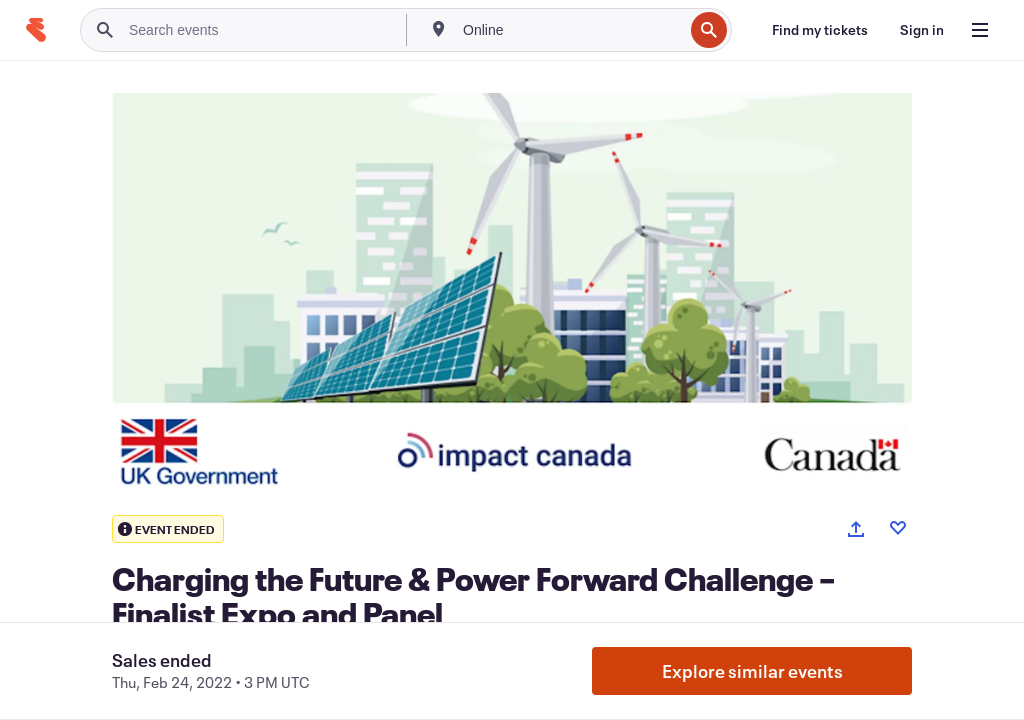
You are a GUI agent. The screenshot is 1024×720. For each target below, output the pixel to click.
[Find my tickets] (820, 30)
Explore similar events (752, 671)
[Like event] (898, 528)
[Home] (36, 30)
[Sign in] (922, 30)
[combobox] (571, 30)
